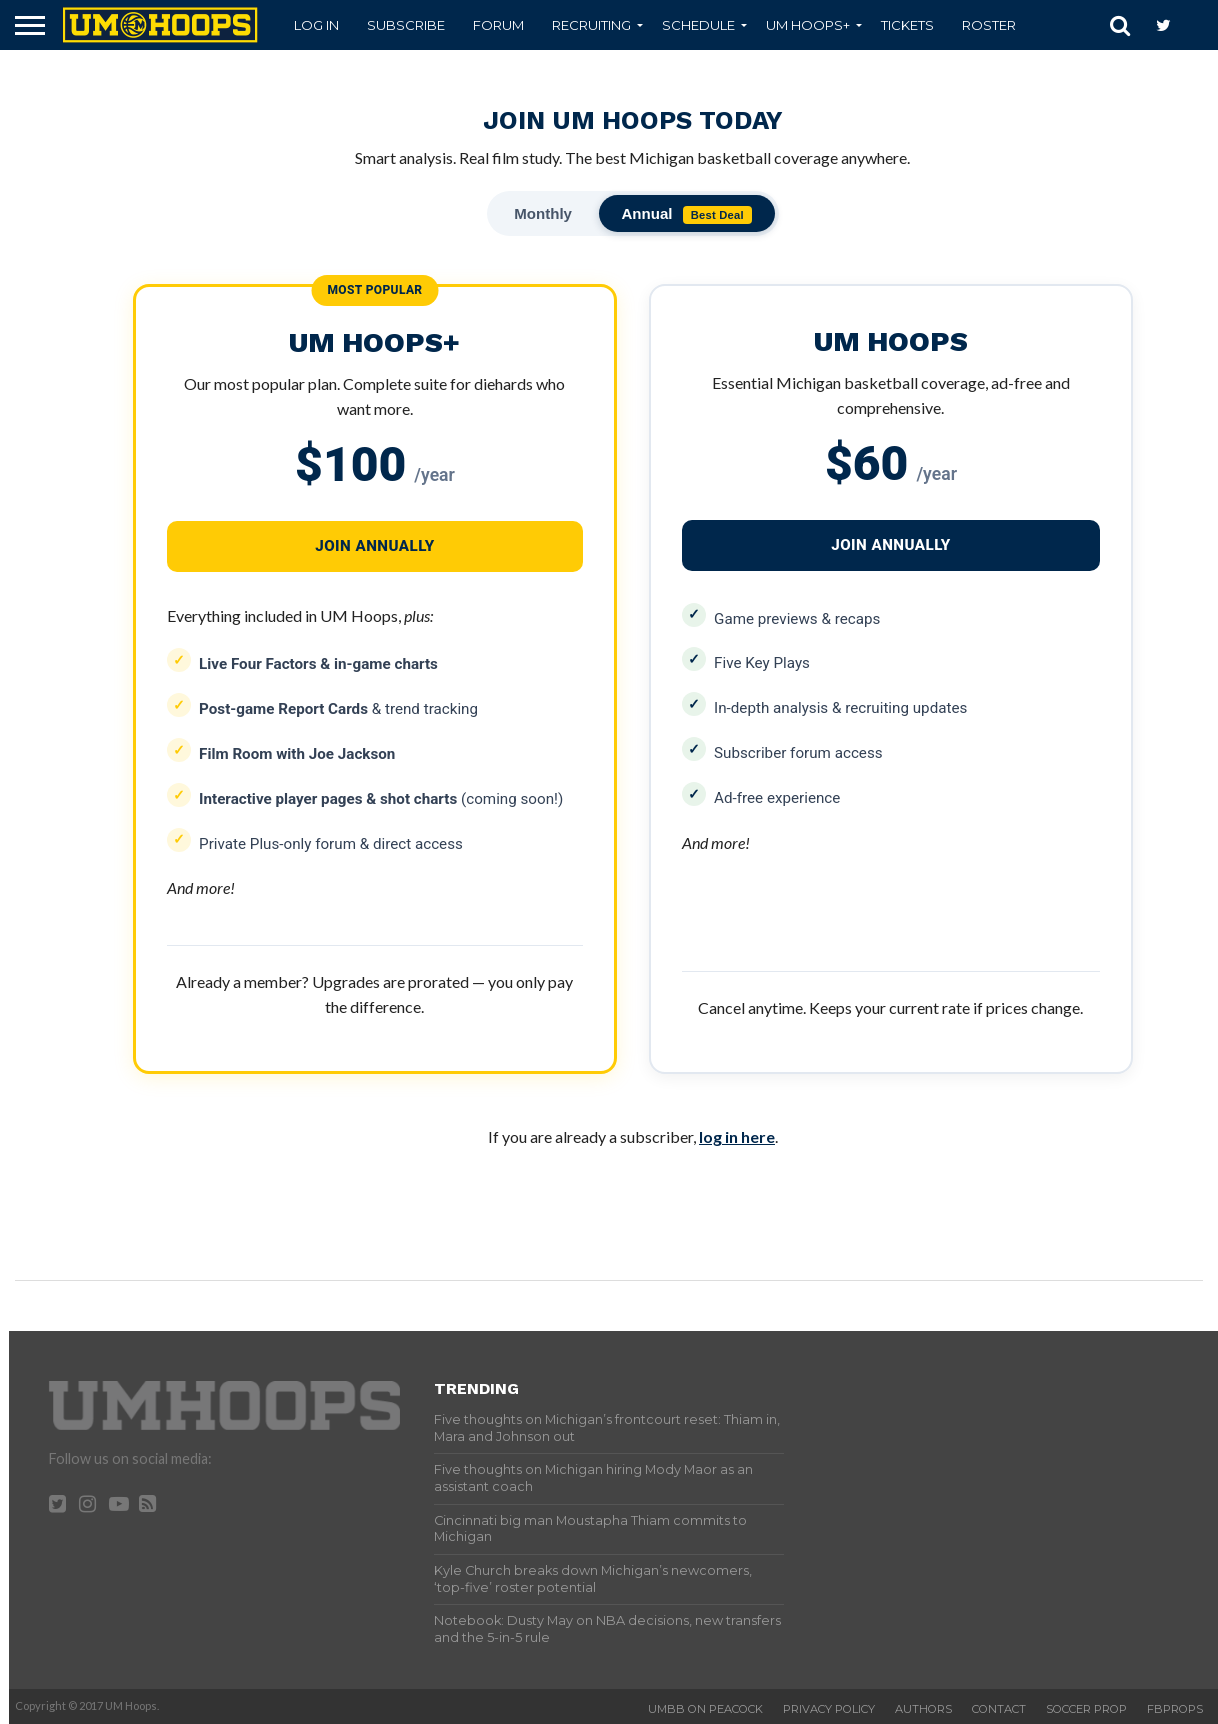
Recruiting (591, 25)
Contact (999, 1708)
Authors (923, 1708)
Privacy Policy (829, 1708)
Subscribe (406, 25)
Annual (688, 214)
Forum (498, 25)
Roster (989, 25)
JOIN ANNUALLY (891, 546)
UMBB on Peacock (705, 1708)
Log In (316, 25)
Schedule (698, 25)
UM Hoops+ (808, 25)
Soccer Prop (1086, 1708)
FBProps (1175, 1708)
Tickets (907, 25)
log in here (737, 1135)
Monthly (542, 213)
